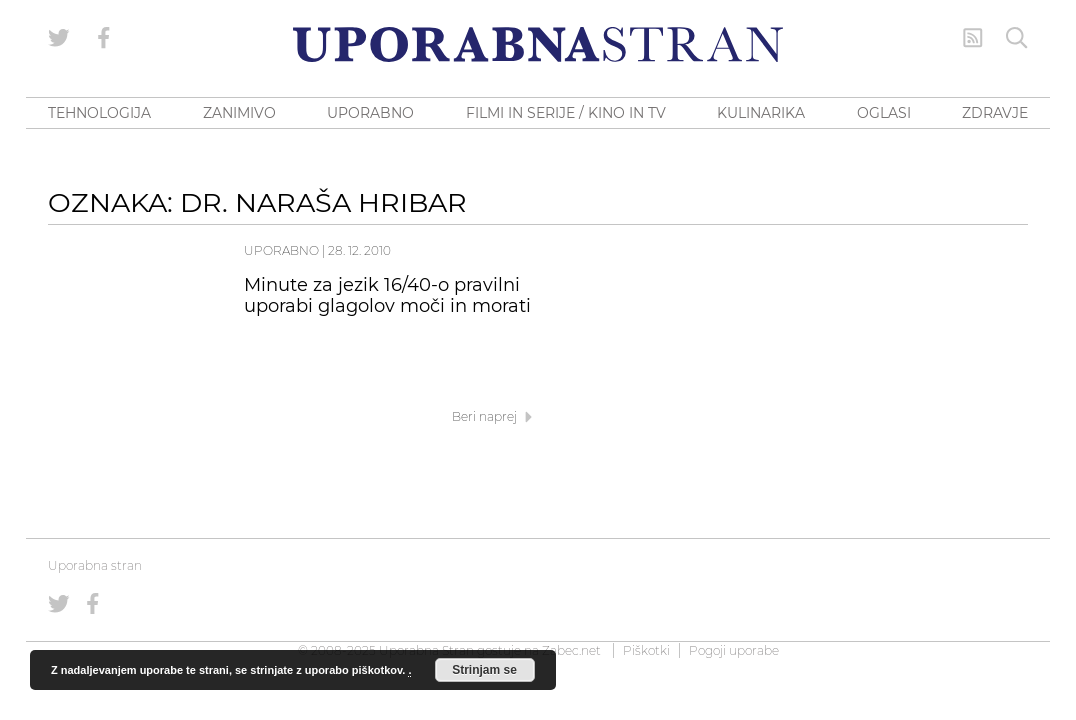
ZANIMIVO (239, 113)
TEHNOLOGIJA (99, 113)
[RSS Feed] (973, 38)
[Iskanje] (1017, 38)
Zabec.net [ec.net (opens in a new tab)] (571, 650)
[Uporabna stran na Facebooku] (104, 38)
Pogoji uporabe (734, 650)
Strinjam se (484, 670)
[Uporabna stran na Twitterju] (59, 38)
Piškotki (646, 650)
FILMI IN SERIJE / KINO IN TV (566, 113)
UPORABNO (370, 113)
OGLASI (884, 113)
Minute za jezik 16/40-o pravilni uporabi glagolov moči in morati (387, 296)
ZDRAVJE (995, 113)
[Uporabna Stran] (538, 44)
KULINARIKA (761, 113)
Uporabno (281, 250)
